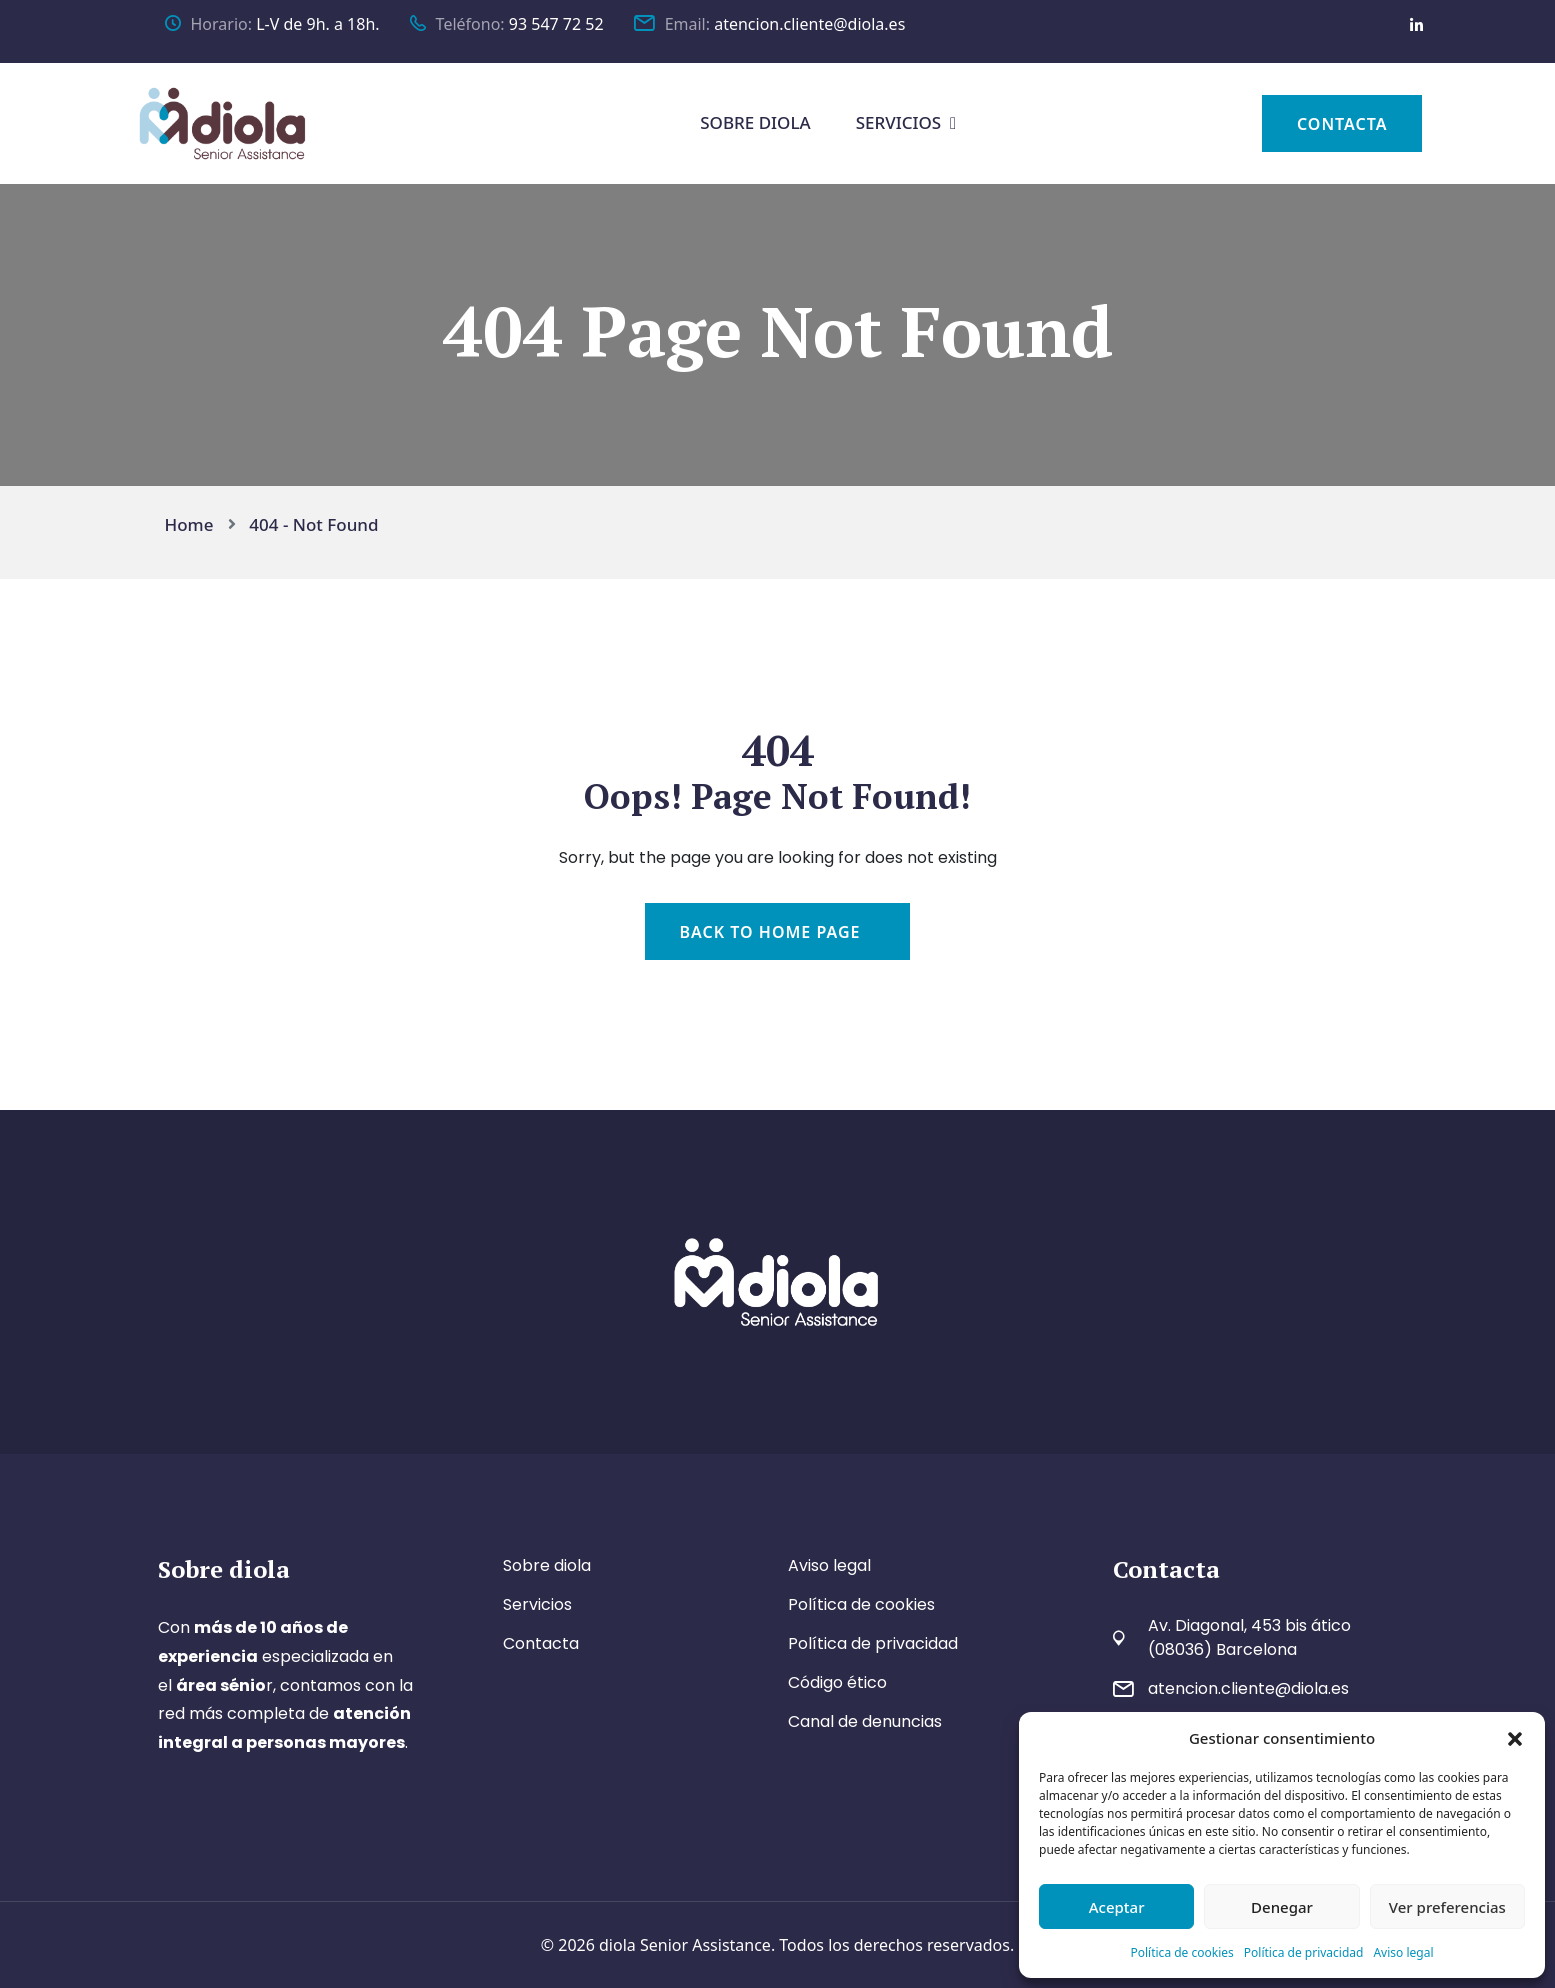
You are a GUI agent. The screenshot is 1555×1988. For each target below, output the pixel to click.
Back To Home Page (770, 932)
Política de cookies (1181, 1952)
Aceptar (1117, 1907)
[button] (1515, 1738)
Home (194, 524)
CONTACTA (1342, 124)
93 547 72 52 (556, 24)
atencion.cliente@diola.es (809, 24)
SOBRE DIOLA (755, 122)
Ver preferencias (1447, 1907)
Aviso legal (1403, 1952)
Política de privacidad (1304, 1952)
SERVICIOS (899, 122)
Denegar (1282, 1907)
